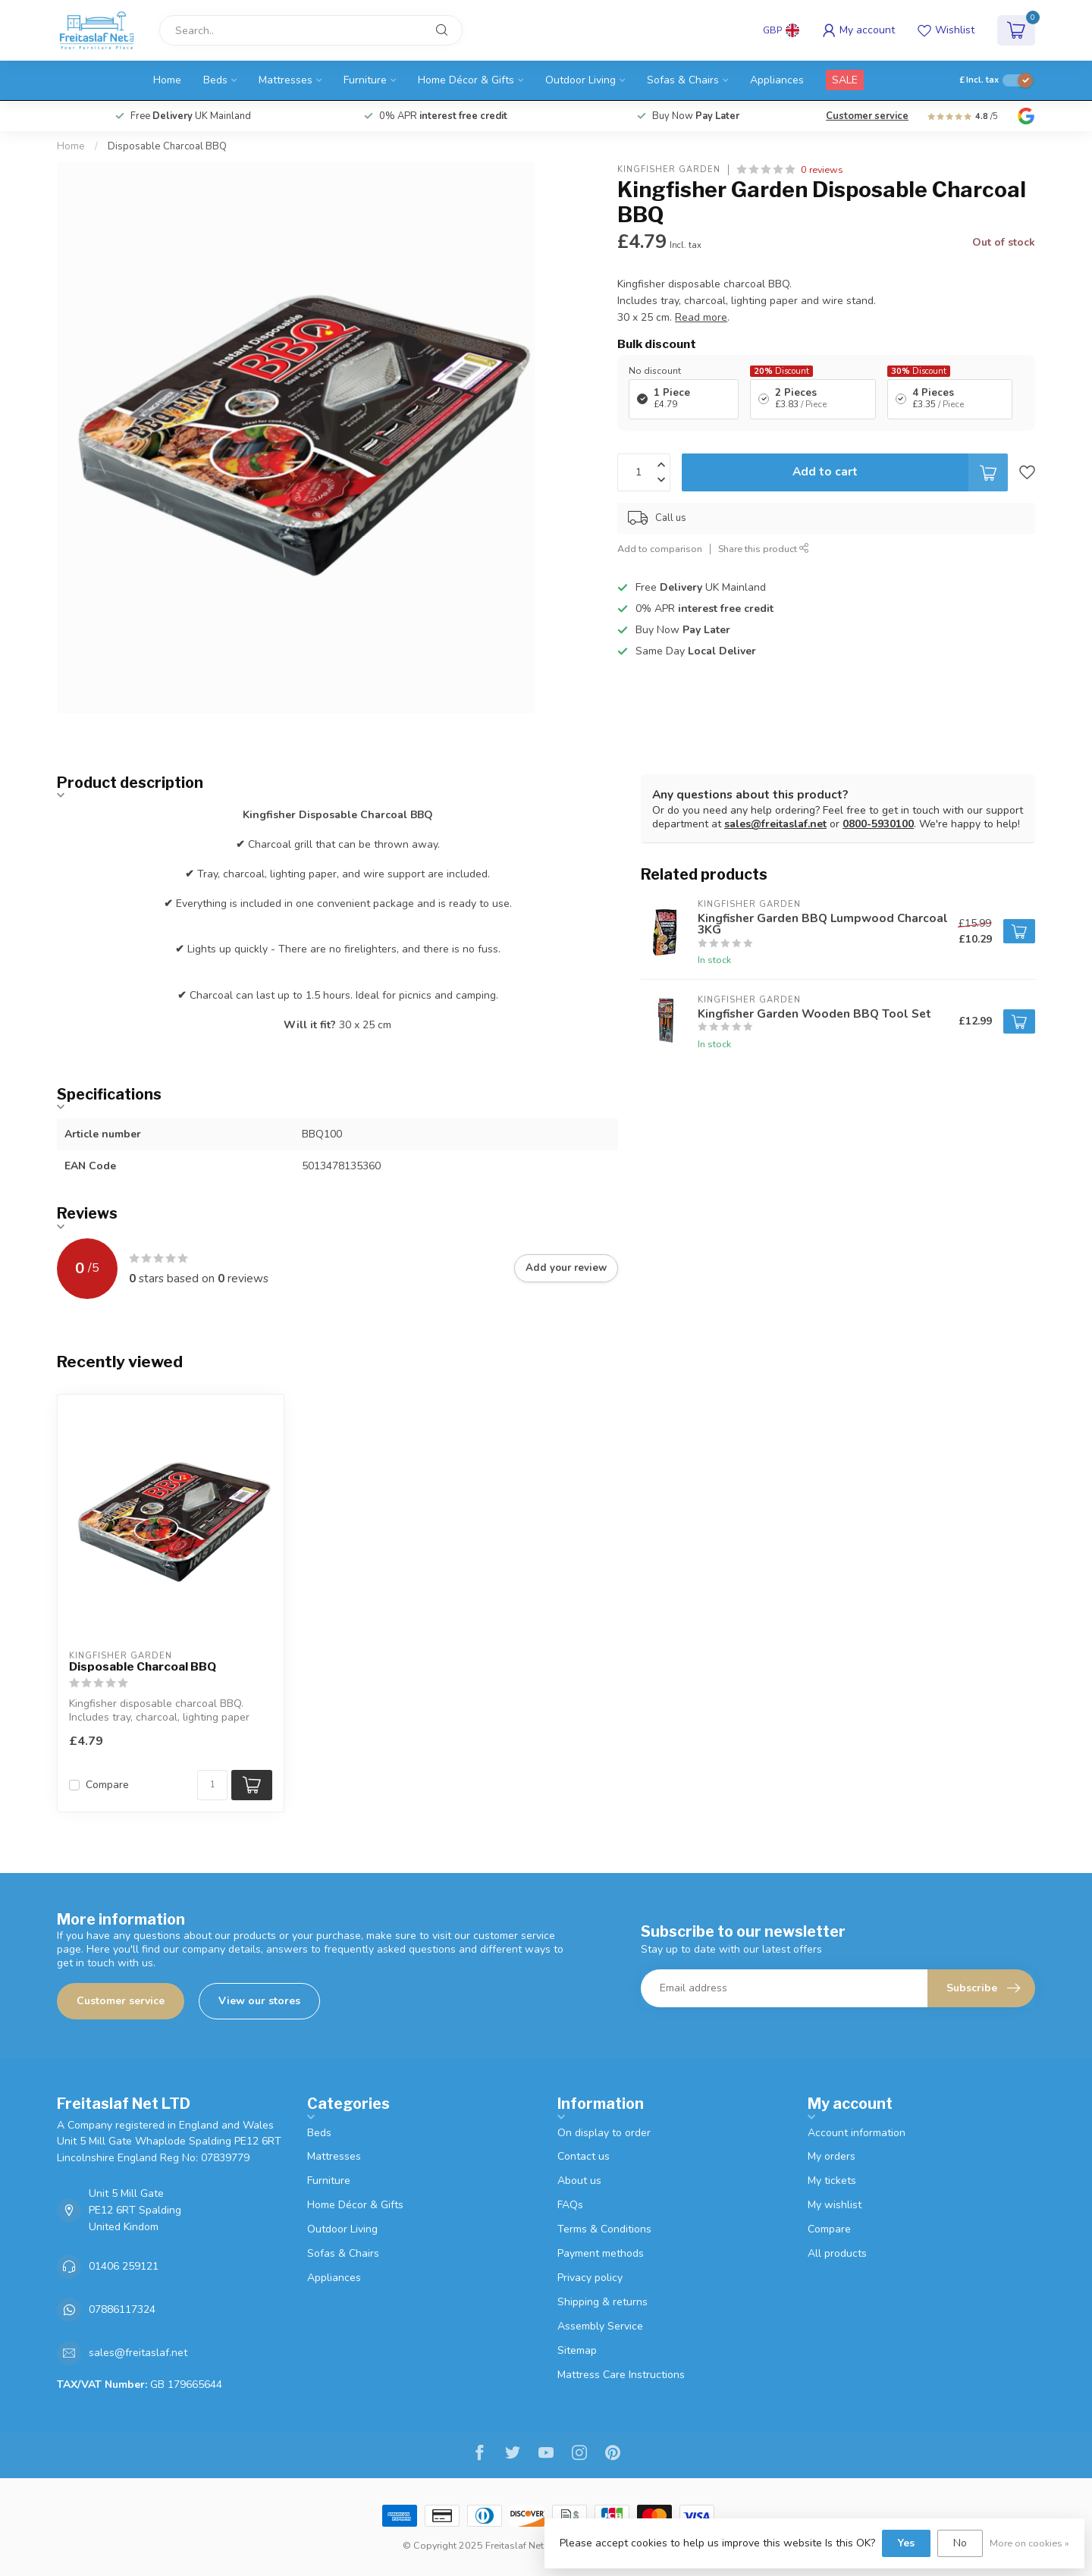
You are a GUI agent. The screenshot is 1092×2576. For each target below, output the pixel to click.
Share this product (763, 548)
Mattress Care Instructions (621, 2374)
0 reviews (822, 169)
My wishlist (834, 2205)
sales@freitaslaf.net (775, 824)
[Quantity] (212, 1785)
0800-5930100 (878, 824)
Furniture (365, 80)
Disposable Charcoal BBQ (167, 146)
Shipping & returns (602, 2302)
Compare (107, 1784)
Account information (856, 2133)
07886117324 (122, 2309)
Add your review (566, 1268)
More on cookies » (1029, 2543)
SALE (845, 80)
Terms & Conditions (604, 2229)
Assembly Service (600, 2326)
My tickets (832, 2180)
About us (579, 2180)
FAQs (570, 2205)
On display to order (604, 2133)
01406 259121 (123, 2266)
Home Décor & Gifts (466, 80)
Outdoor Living (580, 80)
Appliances (777, 80)
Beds (215, 80)
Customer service (867, 116)
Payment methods (600, 2253)
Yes (906, 2543)
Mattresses (285, 80)
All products (837, 2253)
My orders (831, 2156)
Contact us (583, 2156)
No (960, 2543)
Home (167, 80)
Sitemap (577, 2350)
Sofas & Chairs (683, 80)
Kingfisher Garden (668, 169)
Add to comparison (659, 548)
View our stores (259, 2001)
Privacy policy (590, 2277)
